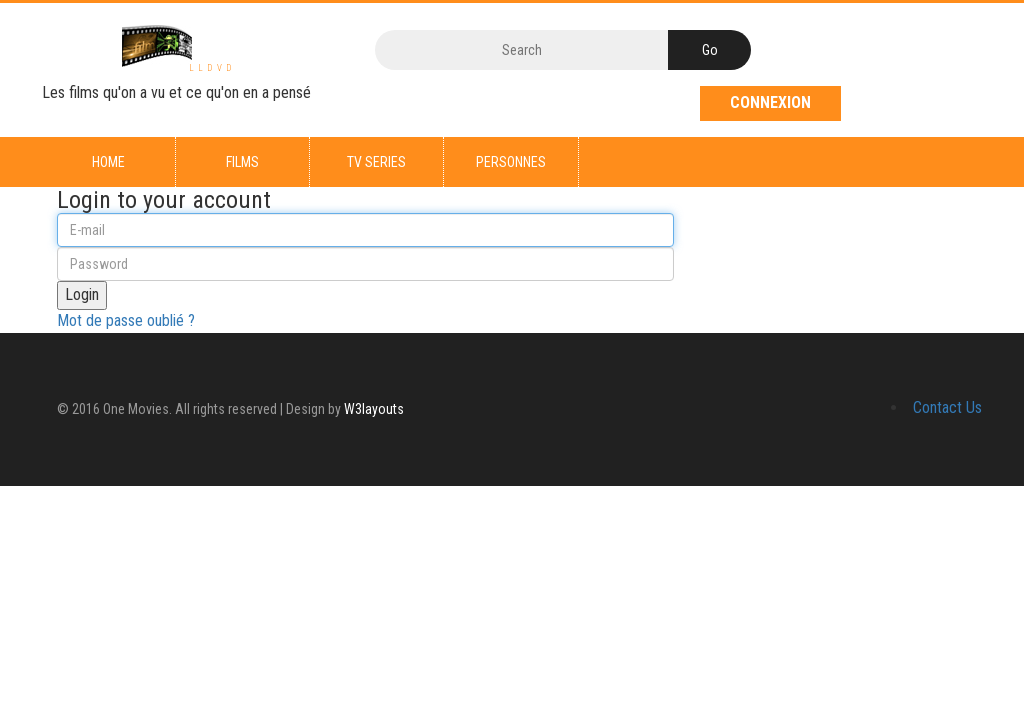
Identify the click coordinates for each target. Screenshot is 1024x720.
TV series (376, 162)
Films (242, 162)
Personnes (511, 162)
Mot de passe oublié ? (126, 320)
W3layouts (374, 409)
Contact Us (947, 407)
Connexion (770, 102)
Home (108, 162)
